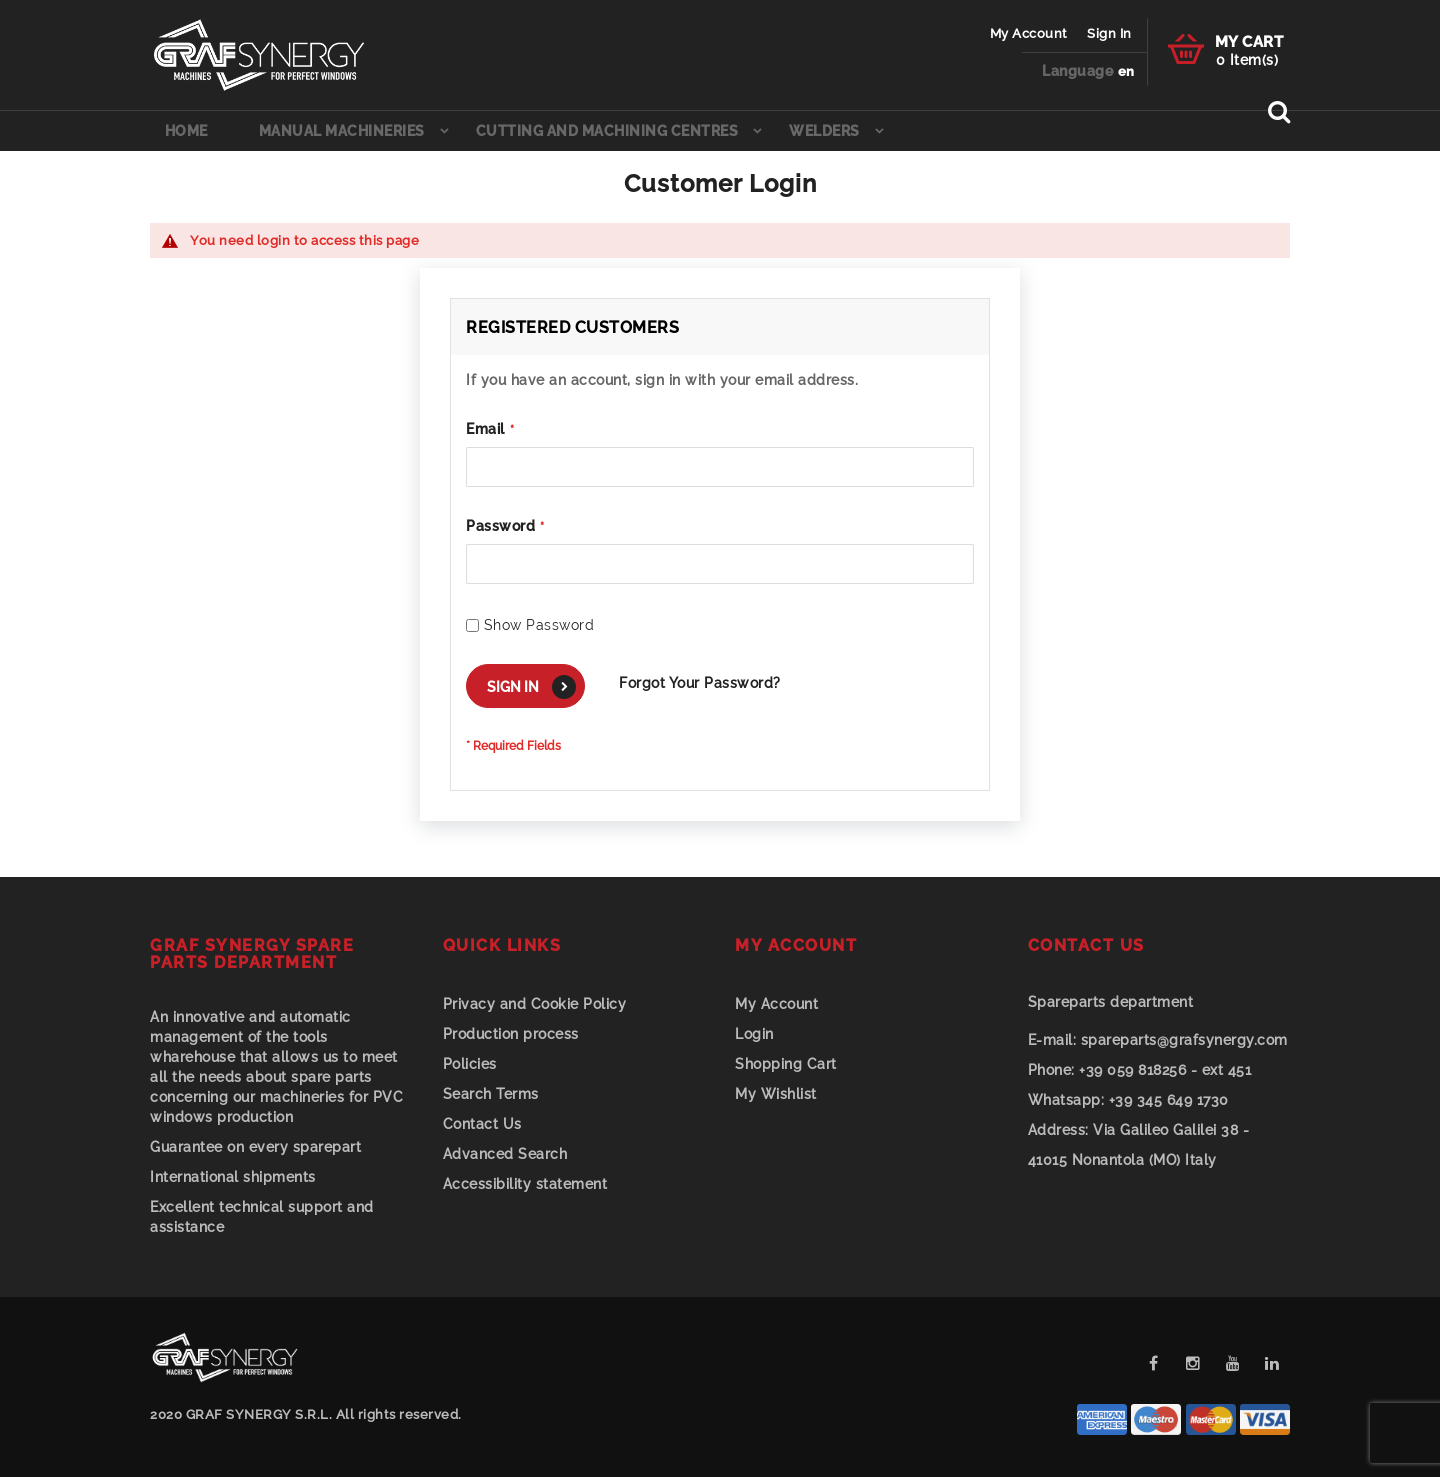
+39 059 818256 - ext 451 (1140, 1070)
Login (754, 1034)
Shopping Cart (786, 1064)
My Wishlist (776, 1094)
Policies (470, 1064)
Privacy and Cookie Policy (535, 1004)
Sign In (1109, 33)
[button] (1126, 72)
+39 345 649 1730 (1128, 1100)
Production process (511, 1034)
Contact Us (482, 1124)
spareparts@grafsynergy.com (1158, 1040)
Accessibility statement (525, 1184)
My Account (1029, 33)
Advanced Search (505, 1154)
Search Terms (491, 1094)
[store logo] (259, 55)
